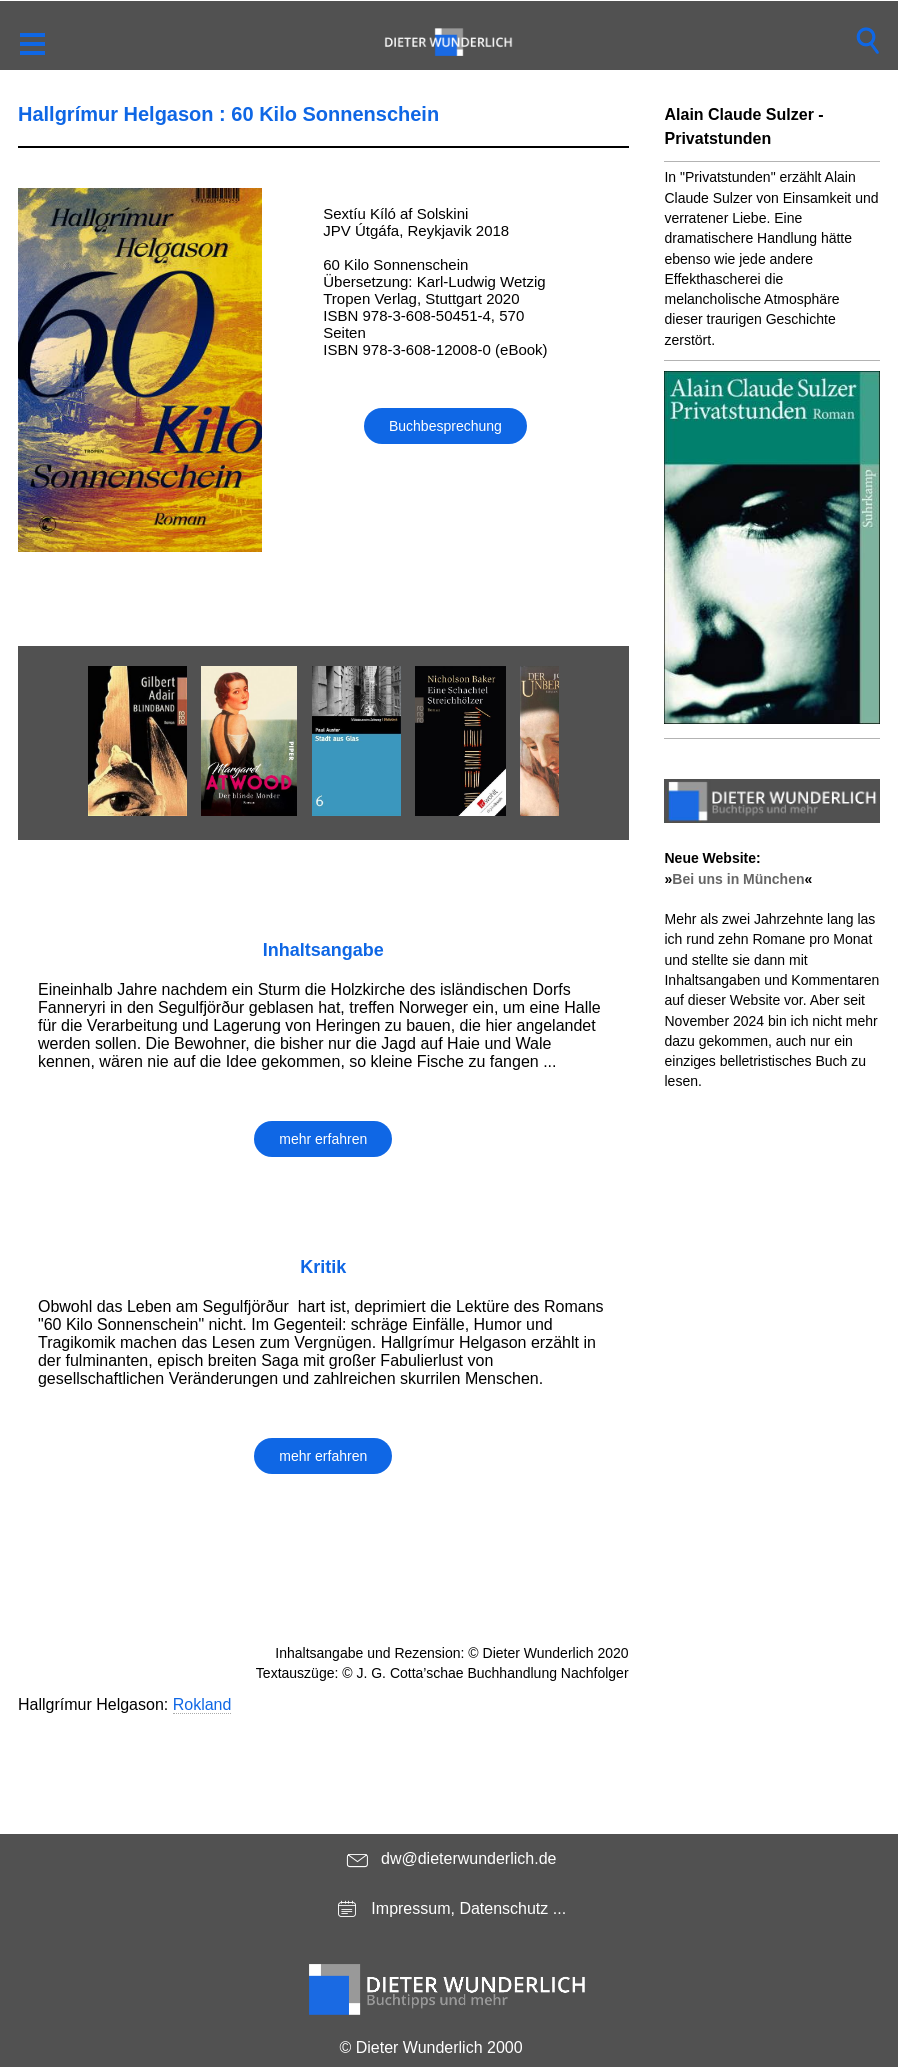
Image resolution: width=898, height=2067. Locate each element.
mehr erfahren (323, 1139)
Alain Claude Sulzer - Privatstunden (743, 126)
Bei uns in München (738, 879)
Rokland (202, 1704)
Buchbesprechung (445, 426)
